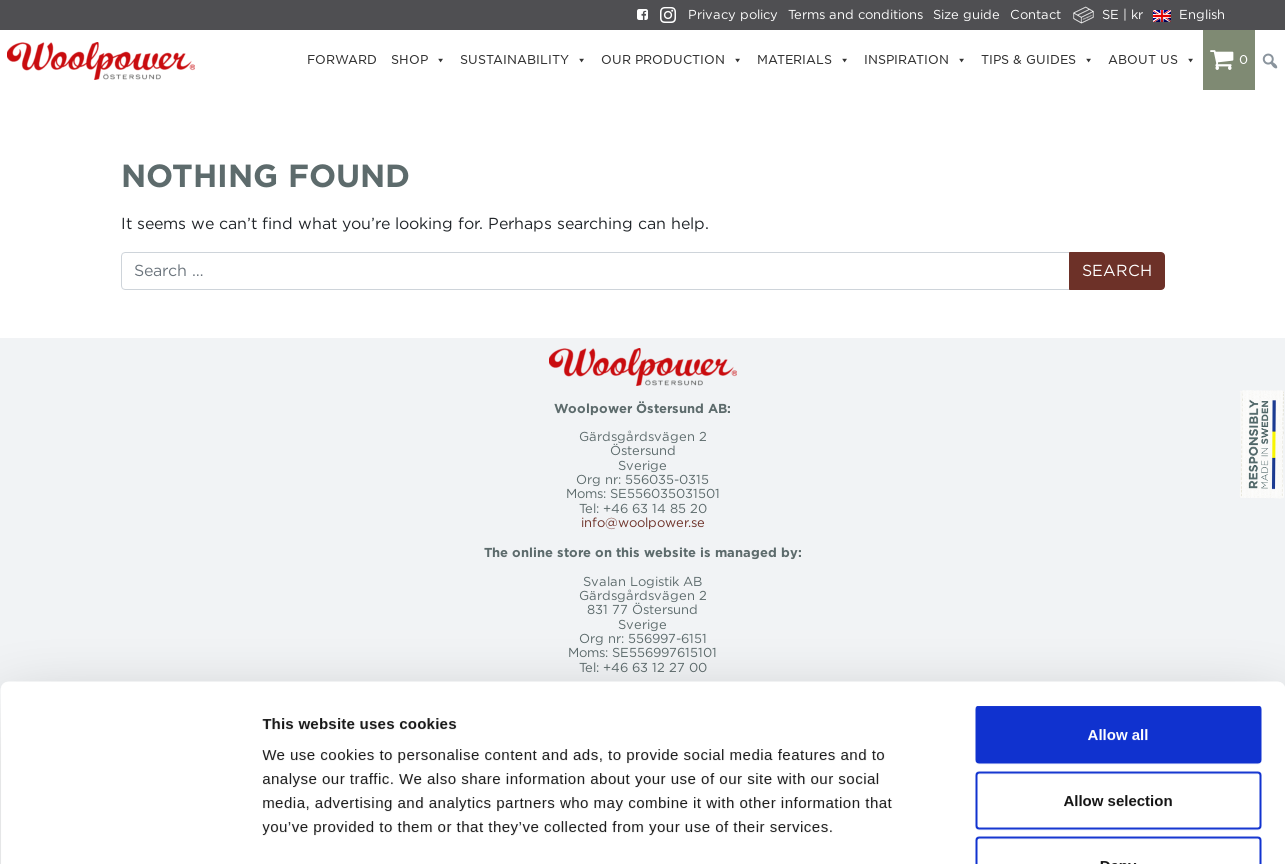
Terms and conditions (855, 14)
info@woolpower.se (643, 522)
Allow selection (1117, 667)
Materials (803, 60)
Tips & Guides (1037, 60)
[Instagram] (663, 15)
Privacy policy (733, 14)
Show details (1049, 824)
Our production (672, 60)
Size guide (966, 14)
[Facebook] (637, 15)
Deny (1118, 732)
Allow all (1118, 601)
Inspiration (915, 60)
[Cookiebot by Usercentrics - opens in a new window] (129, 825)
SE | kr (1122, 14)
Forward (342, 59)
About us (1152, 60)
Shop (418, 60)
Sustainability (523, 60)
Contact (1035, 14)
